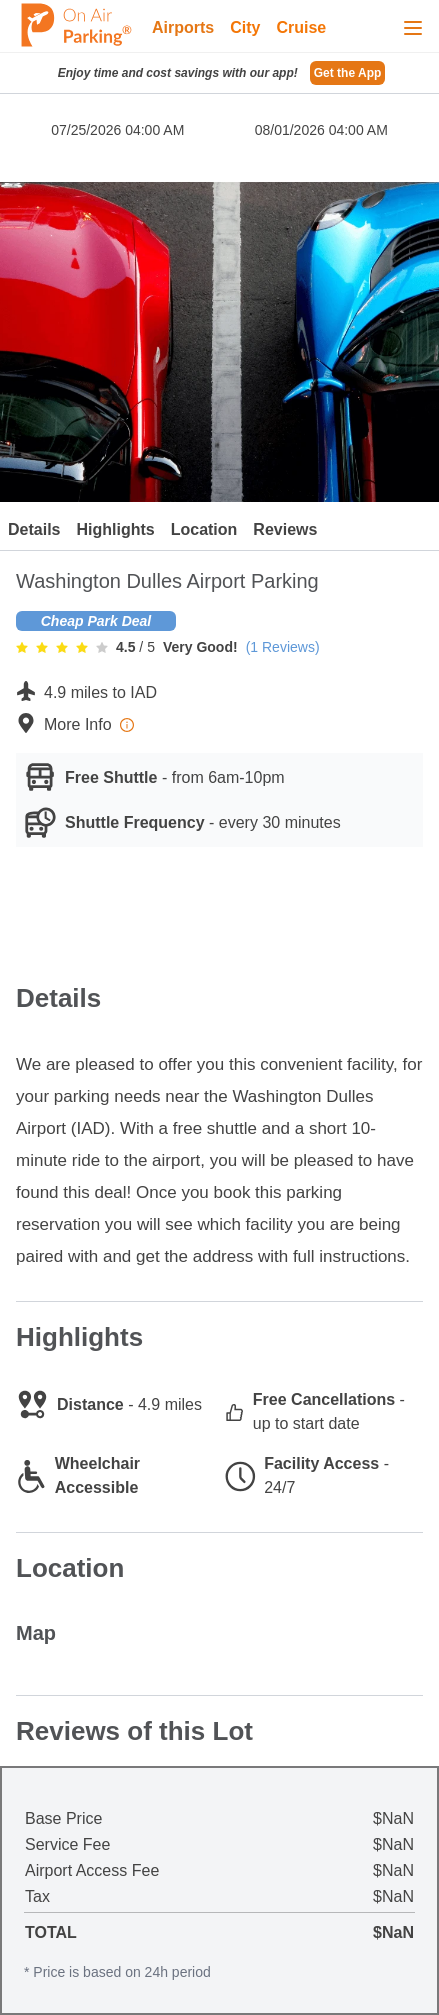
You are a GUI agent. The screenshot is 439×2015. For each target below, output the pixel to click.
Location (204, 529)
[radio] (22, 647)
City (245, 27)
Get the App (348, 73)
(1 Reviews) (283, 647)
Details (34, 529)
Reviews (285, 529)
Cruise (301, 27)
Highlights (115, 529)
